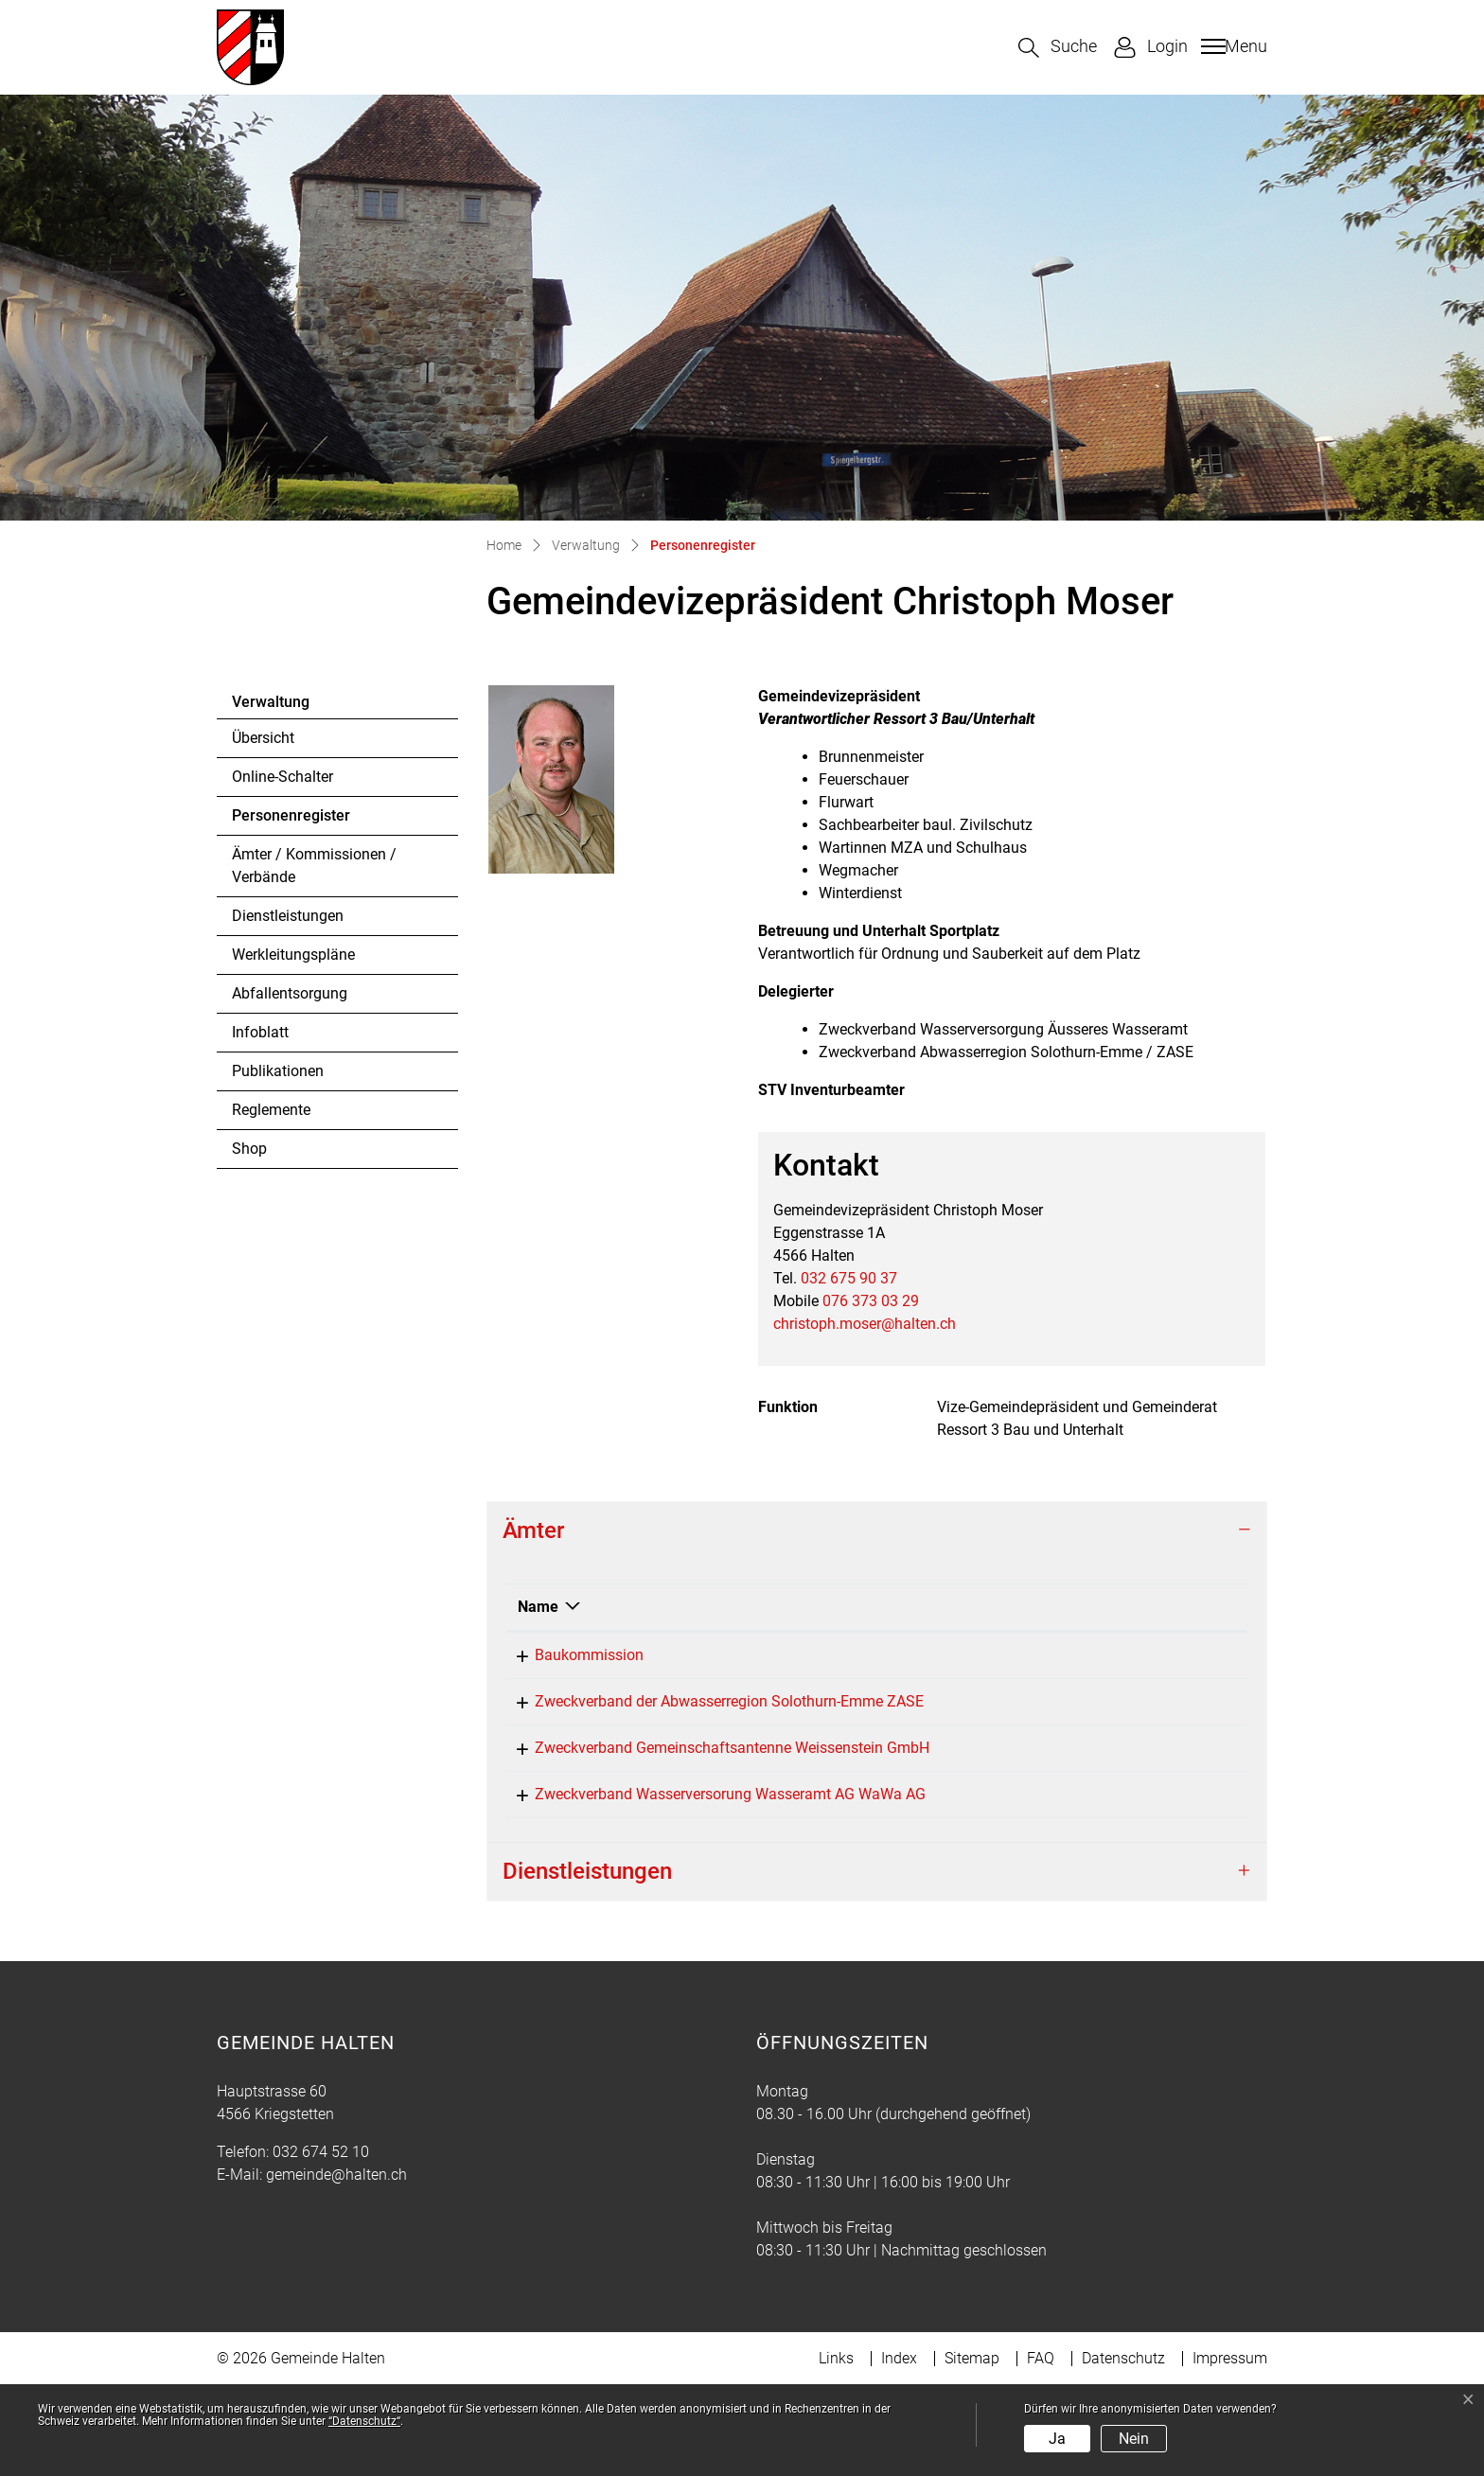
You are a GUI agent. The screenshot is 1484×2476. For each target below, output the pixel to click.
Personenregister (290, 820)
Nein (1134, 2439)
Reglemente (271, 1110)
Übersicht (263, 738)
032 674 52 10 (321, 2243)
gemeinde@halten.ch (336, 2265)
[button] (1057, 48)
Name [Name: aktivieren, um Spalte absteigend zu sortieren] (538, 1607)
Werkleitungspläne (293, 955)
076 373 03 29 (870, 1301)
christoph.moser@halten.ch (864, 1324)
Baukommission (572, 1655)
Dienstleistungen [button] (587, 1962)
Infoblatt (260, 1032)
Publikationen (278, 1071)
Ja (1057, 2439)
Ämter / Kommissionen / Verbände (314, 865)
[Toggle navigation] (1231, 46)
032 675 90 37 (849, 1278)
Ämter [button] (533, 1530)
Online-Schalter (282, 777)
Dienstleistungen (288, 916)
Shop (249, 1149)
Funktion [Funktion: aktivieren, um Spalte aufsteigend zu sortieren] (885, 1607)
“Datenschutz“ (364, 2421)
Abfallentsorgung (289, 993)
